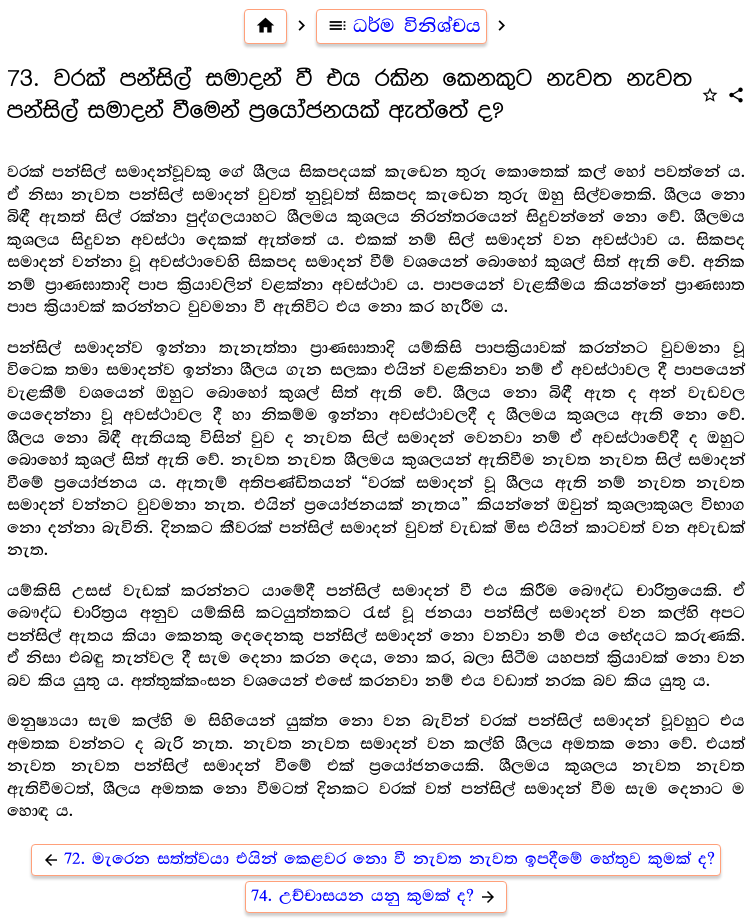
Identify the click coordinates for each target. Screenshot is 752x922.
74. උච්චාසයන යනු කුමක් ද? (376, 896)
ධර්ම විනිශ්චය (401, 26)
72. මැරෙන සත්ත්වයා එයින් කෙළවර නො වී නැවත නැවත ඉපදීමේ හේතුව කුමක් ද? (376, 859)
